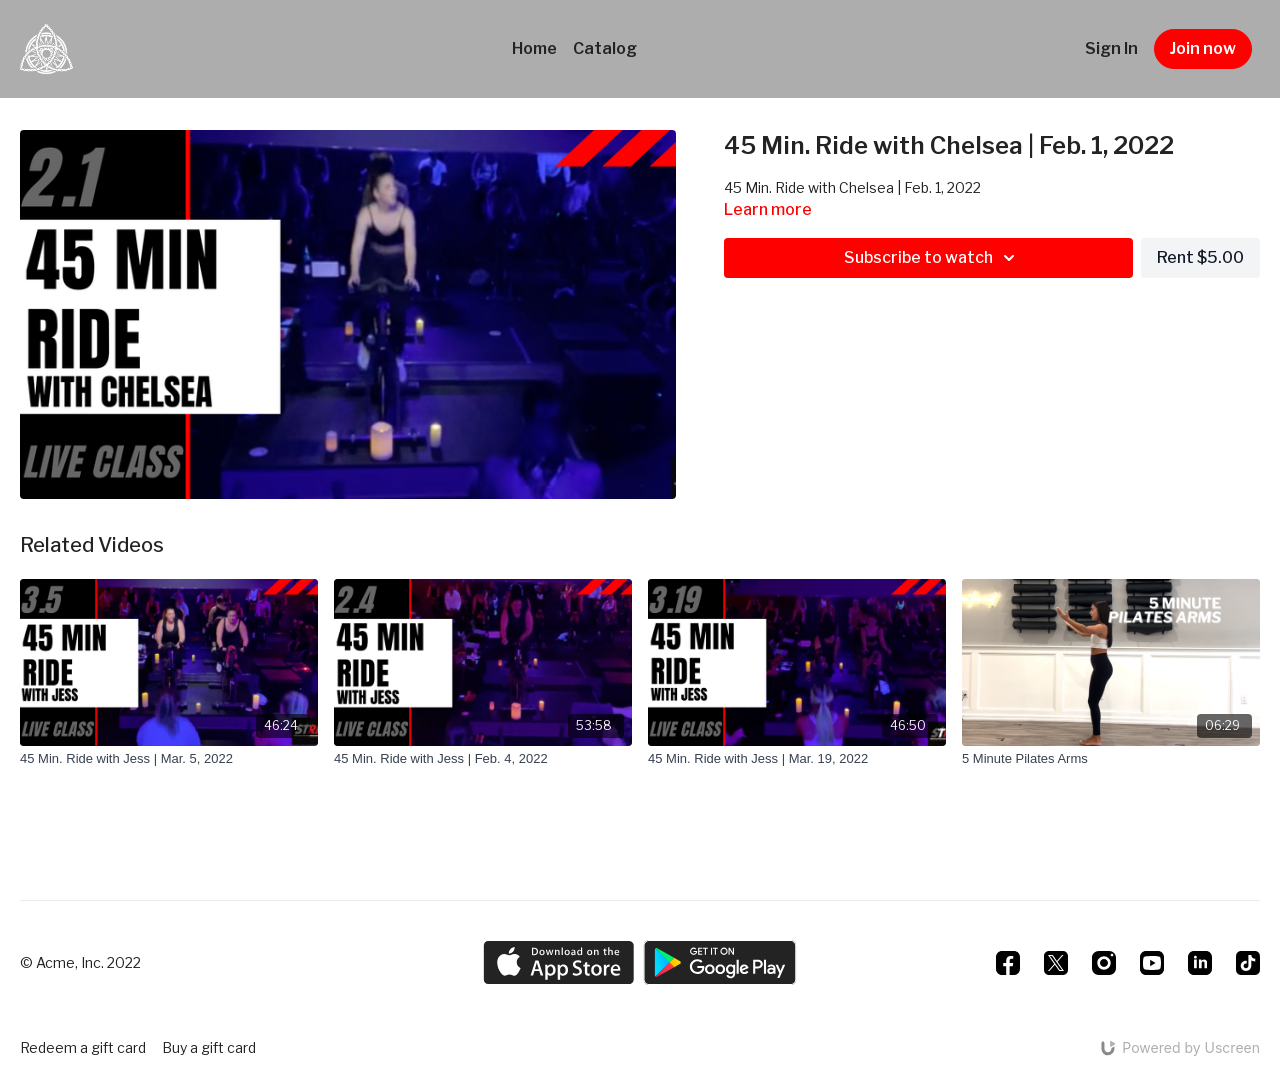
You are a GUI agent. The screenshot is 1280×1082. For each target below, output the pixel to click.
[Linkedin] (1200, 963)
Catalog (605, 48)
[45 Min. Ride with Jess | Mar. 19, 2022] (797, 759)
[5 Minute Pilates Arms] (1111, 759)
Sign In (1111, 48)
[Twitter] (1056, 963)
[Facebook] (1008, 963)
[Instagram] (1104, 963)
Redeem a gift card (83, 1047)
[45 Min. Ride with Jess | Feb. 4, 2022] (483, 759)
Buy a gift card (209, 1047)
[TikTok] (1248, 963)
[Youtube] (1152, 963)
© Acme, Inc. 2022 (80, 963)
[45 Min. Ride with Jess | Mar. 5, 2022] (169, 759)
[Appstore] (558, 962)
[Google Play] (720, 962)
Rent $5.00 (1200, 257)
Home (534, 48)
